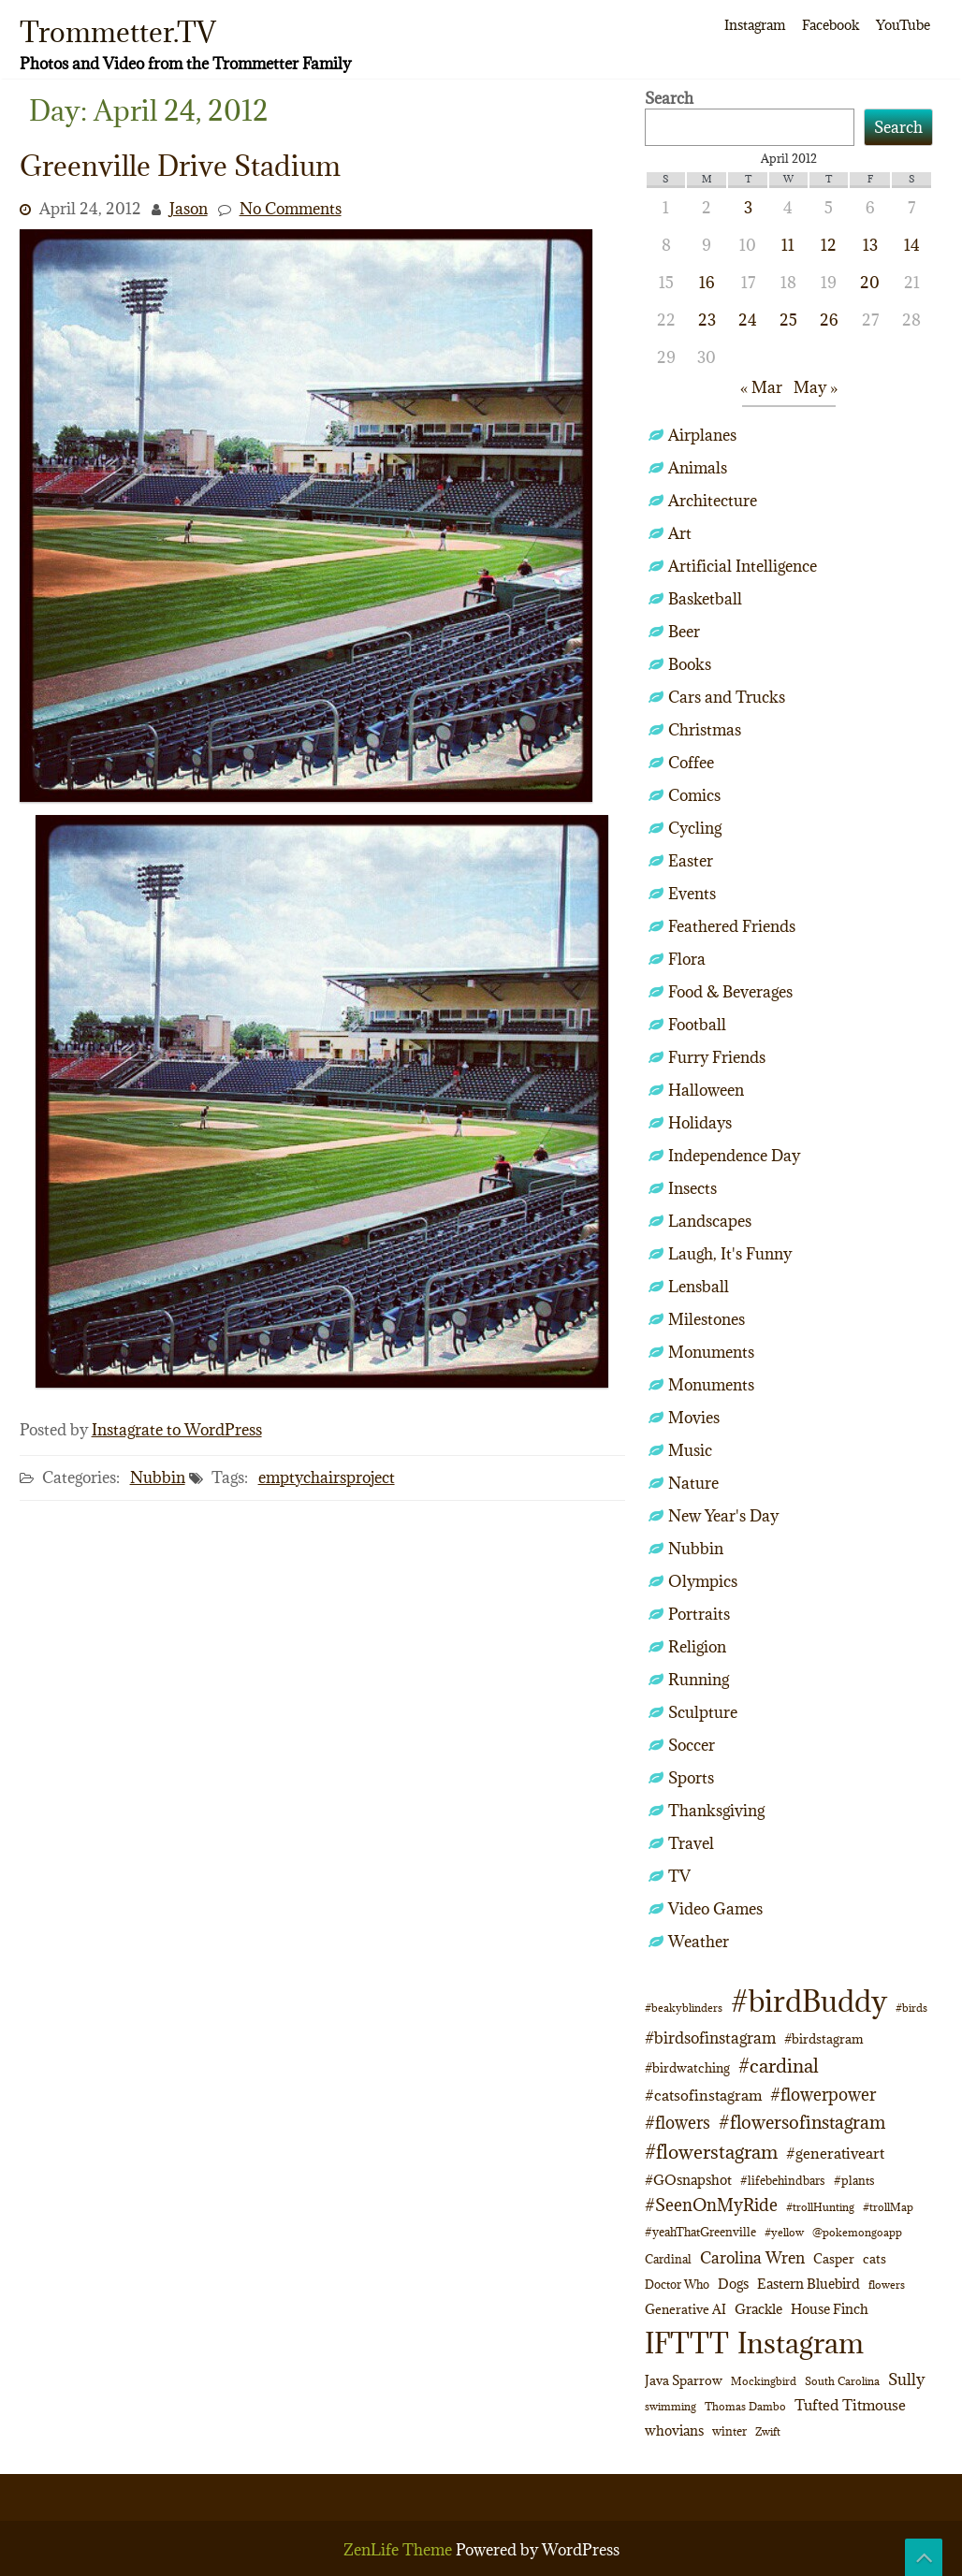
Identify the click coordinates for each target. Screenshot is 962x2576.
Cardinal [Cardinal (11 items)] (668, 2259)
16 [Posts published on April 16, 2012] (707, 282)
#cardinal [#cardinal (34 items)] (778, 2065)
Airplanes (702, 435)
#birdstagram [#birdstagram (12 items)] (824, 2038)
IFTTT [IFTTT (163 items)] (687, 2343)
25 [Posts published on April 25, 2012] (788, 320)
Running (698, 1679)
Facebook (830, 25)
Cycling (695, 828)
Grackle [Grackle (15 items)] (758, 2309)
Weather (698, 1941)
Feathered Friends (731, 926)
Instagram (754, 25)
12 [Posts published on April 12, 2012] (829, 245)
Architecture (712, 500)
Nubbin (157, 1477)
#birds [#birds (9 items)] (911, 2008)
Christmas (704, 730)
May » (816, 387)
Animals (697, 468)
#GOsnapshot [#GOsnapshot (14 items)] (688, 2180)
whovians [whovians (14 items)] (674, 2430)
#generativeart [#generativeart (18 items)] (835, 2153)
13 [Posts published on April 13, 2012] (870, 245)
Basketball (705, 599)
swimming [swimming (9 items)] (670, 2406)
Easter (690, 861)
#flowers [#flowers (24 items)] (677, 2122)
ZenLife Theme (399, 2550)
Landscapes (709, 1221)
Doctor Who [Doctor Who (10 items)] (677, 2284)
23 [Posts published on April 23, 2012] (707, 320)
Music (690, 1450)
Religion (697, 1647)
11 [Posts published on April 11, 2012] (787, 245)
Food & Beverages (730, 992)
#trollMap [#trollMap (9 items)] (888, 2207)
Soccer (691, 1745)
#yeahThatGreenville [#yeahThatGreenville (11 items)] (700, 2232)
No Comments (291, 208)
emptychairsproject (326, 1477)
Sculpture (702, 1712)
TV (679, 1876)
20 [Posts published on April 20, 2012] (870, 282)
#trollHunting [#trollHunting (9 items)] (820, 2207)
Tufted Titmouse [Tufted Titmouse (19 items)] (850, 2404)
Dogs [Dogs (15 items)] (733, 2283)
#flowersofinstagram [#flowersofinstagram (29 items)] (802, 2122)
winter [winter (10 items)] (729, 2430)
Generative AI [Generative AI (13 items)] (685, 2309)
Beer (684, 631)
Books (689, 664)
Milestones (706, 1319)
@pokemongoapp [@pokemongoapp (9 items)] (857, 2232)
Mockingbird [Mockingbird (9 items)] (763, 2381)
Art (680, 533)
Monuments (711, 1352)
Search (669, 98)
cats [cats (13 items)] (874, 2258)
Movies (694, 1417)
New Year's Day (723, 1516)
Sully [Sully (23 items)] (906, 2379)
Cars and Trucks (726, 697)
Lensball (698, 1286)
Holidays (700, 1123)
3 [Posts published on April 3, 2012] (748, 207)
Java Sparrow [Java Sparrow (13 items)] (683, 2380)
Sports (691, 1778)
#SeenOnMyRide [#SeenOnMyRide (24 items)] (711, 2205)
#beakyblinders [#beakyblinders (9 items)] (683, 2008)
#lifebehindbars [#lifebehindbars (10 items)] (782, 2180)
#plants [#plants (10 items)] (854, 2180)
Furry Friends (716, 1057)
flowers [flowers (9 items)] (886, 2285)
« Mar (761, 387)
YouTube (903, 25)
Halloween (706, 1090)
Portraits (699, 1614)
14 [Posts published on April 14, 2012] (912, 245)
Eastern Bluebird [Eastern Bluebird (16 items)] (808, 2283)
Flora (687, 959)
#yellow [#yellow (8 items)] (784, 2232)
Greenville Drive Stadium (180, 165)
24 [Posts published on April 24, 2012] (747, 320)
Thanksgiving (716, 1810)
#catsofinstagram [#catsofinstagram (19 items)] (703, 2094)
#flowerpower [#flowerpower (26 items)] (823, 2094)
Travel (691, 1843)
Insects (692, 1188)
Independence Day (734, 1155)
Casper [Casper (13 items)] (833, 2258)
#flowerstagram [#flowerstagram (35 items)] (711, 2151)
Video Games (715, 1909)
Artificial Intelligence (742, 566)
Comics (694, 795)
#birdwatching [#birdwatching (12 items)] (687, 2067)
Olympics (702, 1581)
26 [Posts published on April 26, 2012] (829, 320)
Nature (693, 1483)
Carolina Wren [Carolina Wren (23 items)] (752, 2257)
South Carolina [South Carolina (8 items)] (842, 2381)
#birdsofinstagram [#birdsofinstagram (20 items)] (710, 2038)
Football (697, 1024)
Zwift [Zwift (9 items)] (767, 2431)
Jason (188, 208)
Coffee (691, 762)
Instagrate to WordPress (177, 1429)
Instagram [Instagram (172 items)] (800, 2343)
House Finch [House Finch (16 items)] (829, 2309)
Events (692, 893)
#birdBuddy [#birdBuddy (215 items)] (809, 2001)
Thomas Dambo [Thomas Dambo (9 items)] (745, 2406)
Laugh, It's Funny (730, 1254)
